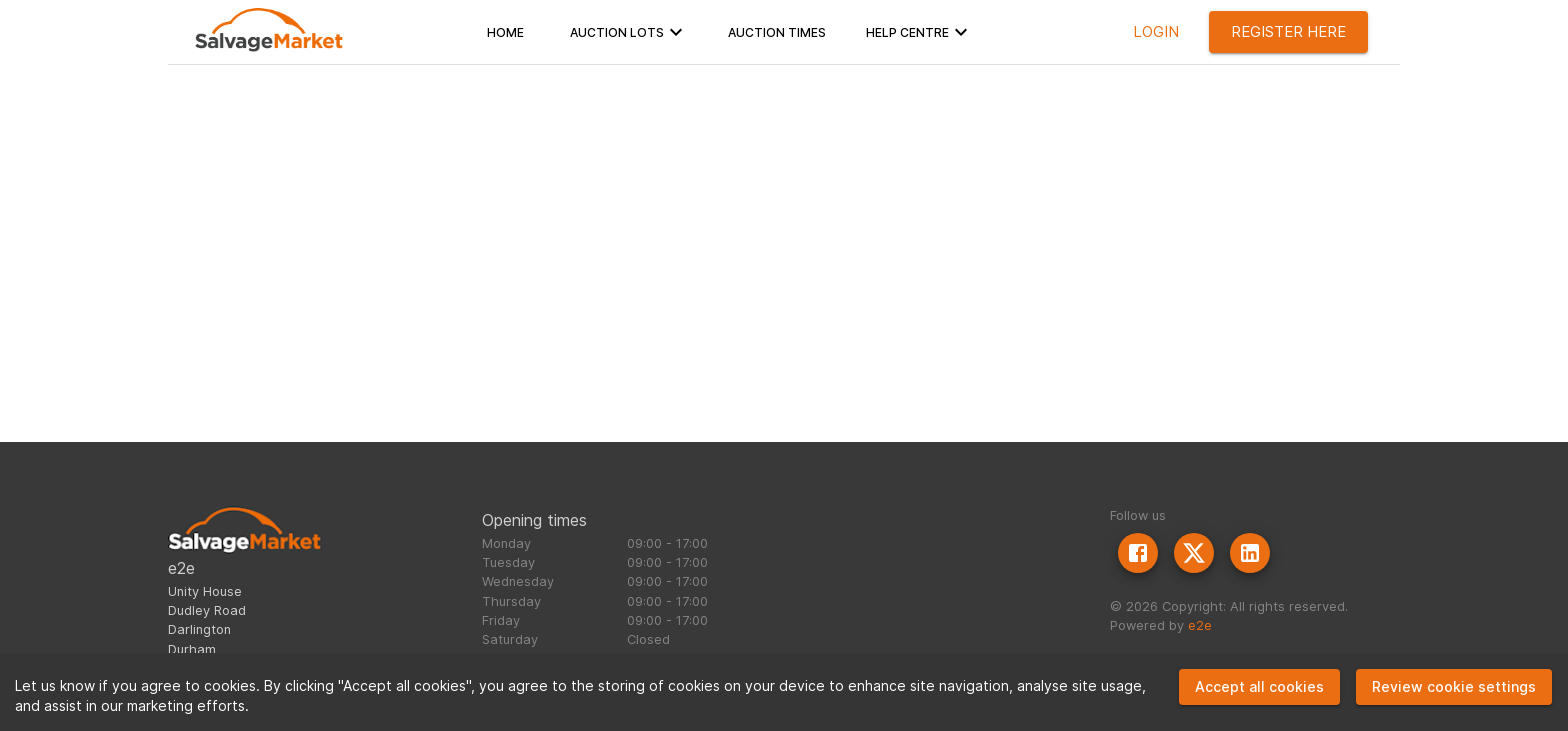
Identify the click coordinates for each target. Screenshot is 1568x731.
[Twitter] (1194, 553)
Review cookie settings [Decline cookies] (1454, 686)
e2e (1200, 625)
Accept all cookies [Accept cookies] (1259, 686)
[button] (506, 32)
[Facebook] (1138, 553)
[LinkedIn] (1250, 553)
